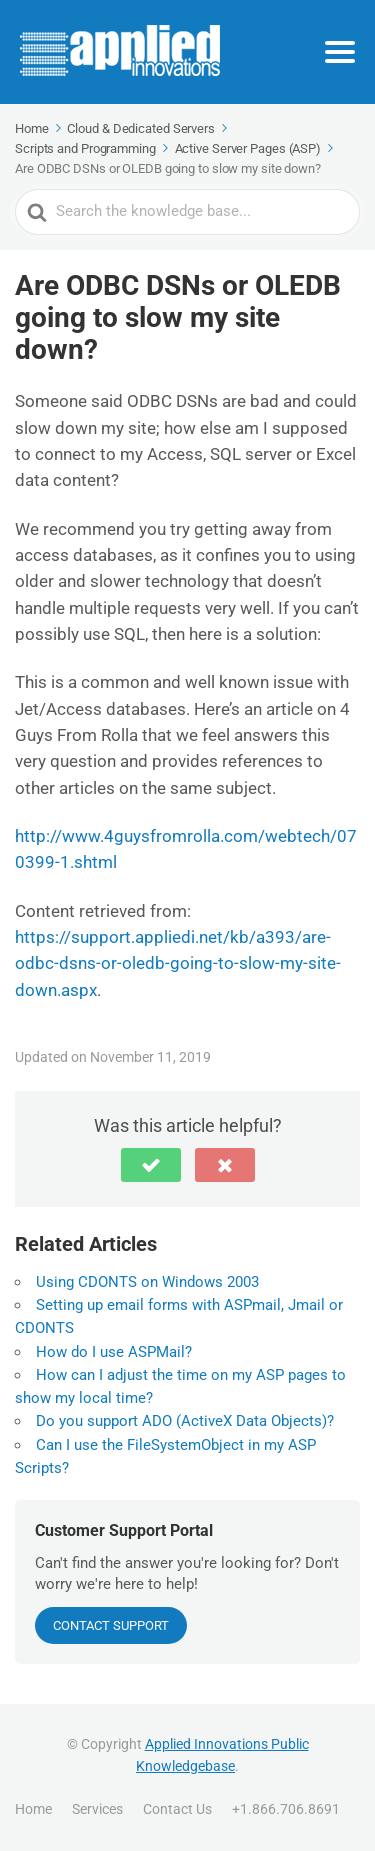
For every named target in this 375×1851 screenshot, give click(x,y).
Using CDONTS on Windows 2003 (147, 1282)
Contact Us (177, 1809)
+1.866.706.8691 (286, 1809)
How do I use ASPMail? (114, 1352)
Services (97, 1809)
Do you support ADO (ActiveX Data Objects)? (185, 1421)
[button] (151, 1165)
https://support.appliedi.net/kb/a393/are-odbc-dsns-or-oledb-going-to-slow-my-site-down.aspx (178, 963)
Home (33, 1809)
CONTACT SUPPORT (111, 1625)
